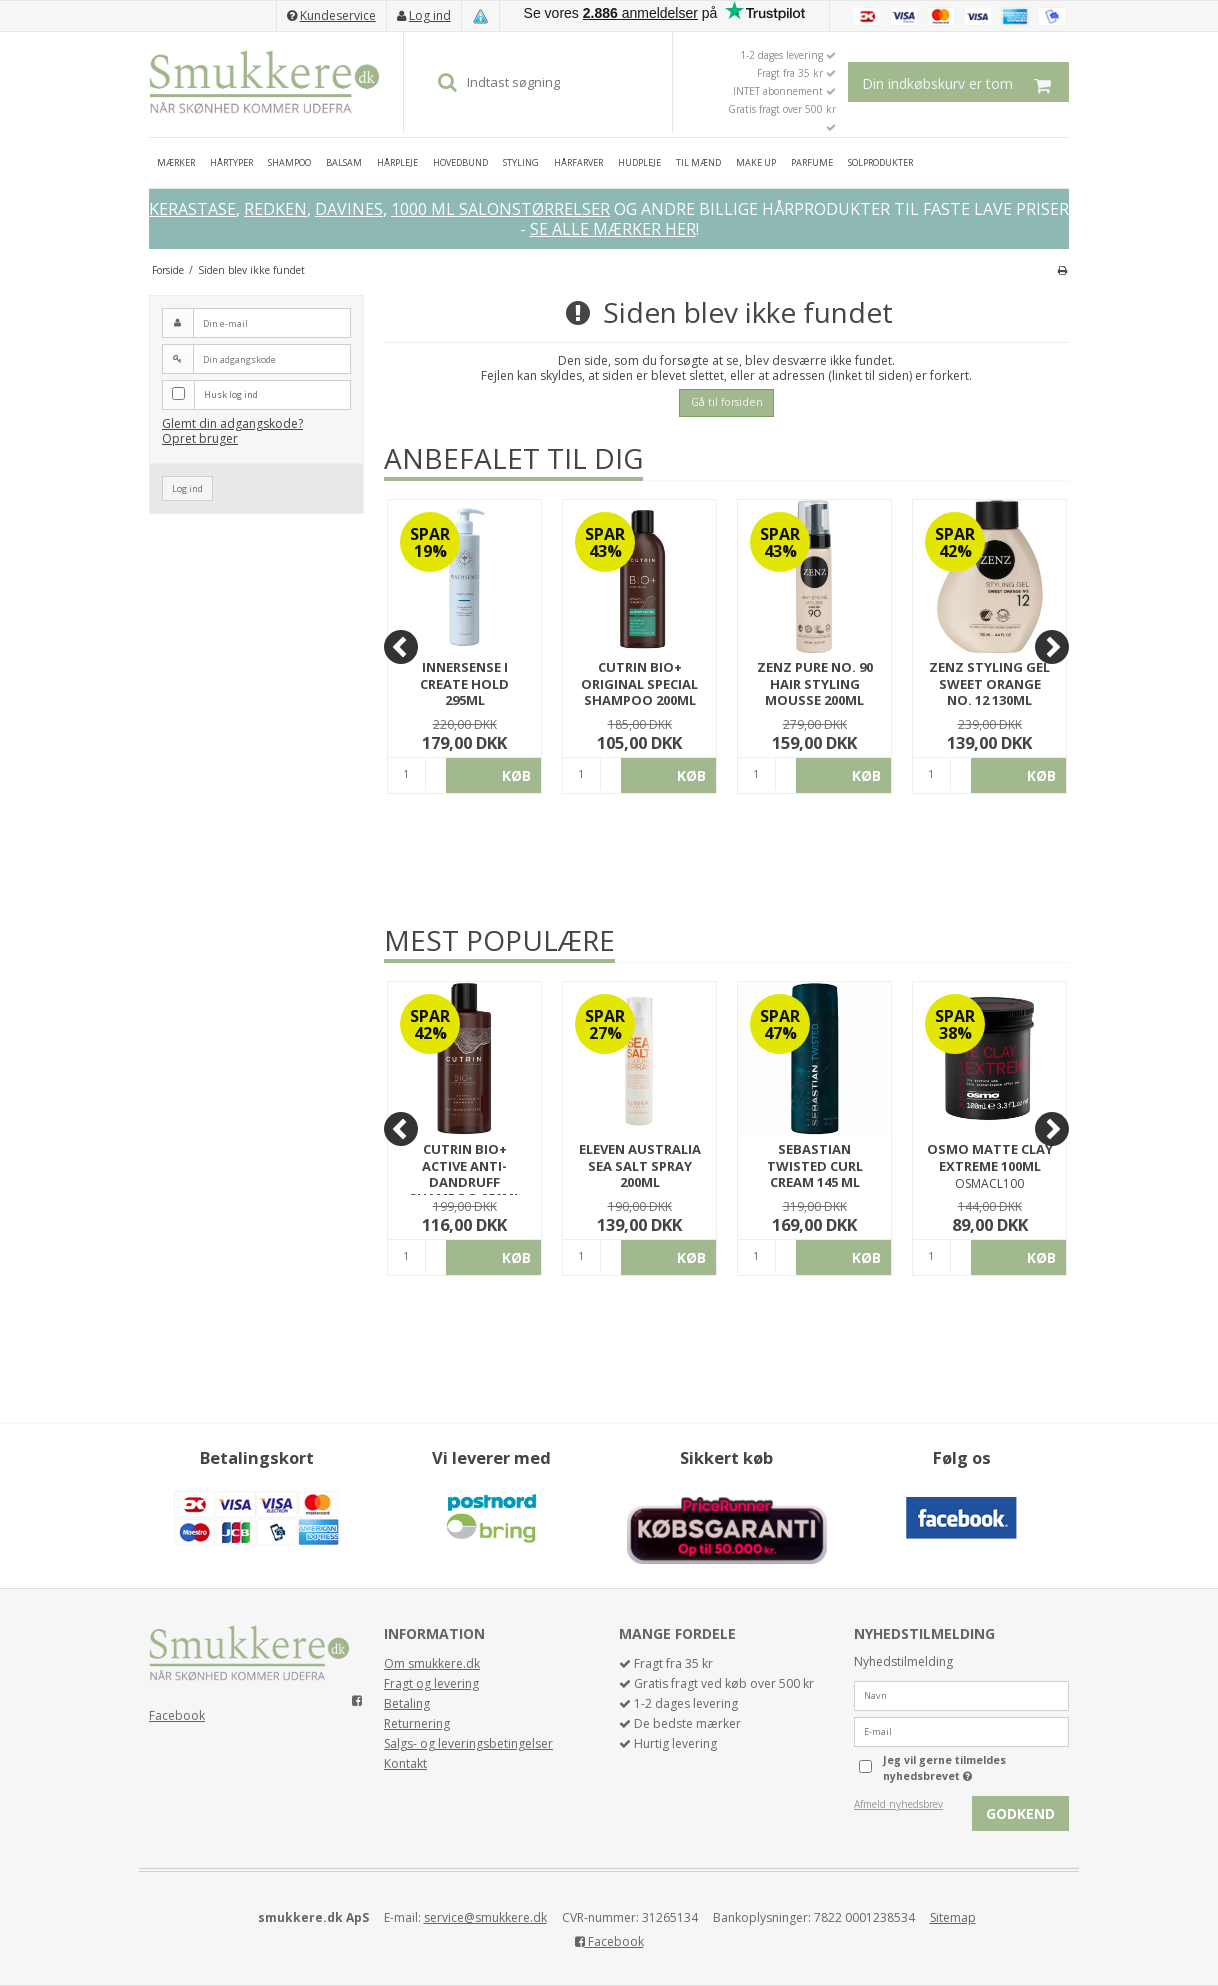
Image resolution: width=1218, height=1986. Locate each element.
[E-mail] (961, 1730)
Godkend (1020, 1813)
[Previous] (401, 647)
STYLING (521, 162)
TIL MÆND (698, 162)
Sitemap (953, 1917)
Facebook (177, 1715)
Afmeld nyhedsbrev (898, 1804)
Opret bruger (200, 438)
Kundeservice (338, 15)
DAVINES (349, 209)
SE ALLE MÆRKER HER (613, 229)
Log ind (430, 15)
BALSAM (344, 162)
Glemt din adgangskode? (232, 423)
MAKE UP (756, 162)
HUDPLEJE (639, 162)
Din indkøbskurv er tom (965, 82)
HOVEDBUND (460, 162)
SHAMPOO (289, 162)
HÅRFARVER (578, 162)
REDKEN (275, 209)
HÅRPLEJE (397, 162)
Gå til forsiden (727, 402)
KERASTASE (192, 209)
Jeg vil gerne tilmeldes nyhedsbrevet (974, 1768)
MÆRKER (176, 162)
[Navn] (961, 1694)
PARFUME (812, 162)
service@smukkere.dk (485, 1917)
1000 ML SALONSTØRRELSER (500, 209)
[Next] (1052, 647)
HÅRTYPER (231, 162)
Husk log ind (231, 394)
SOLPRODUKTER (880, 162)
